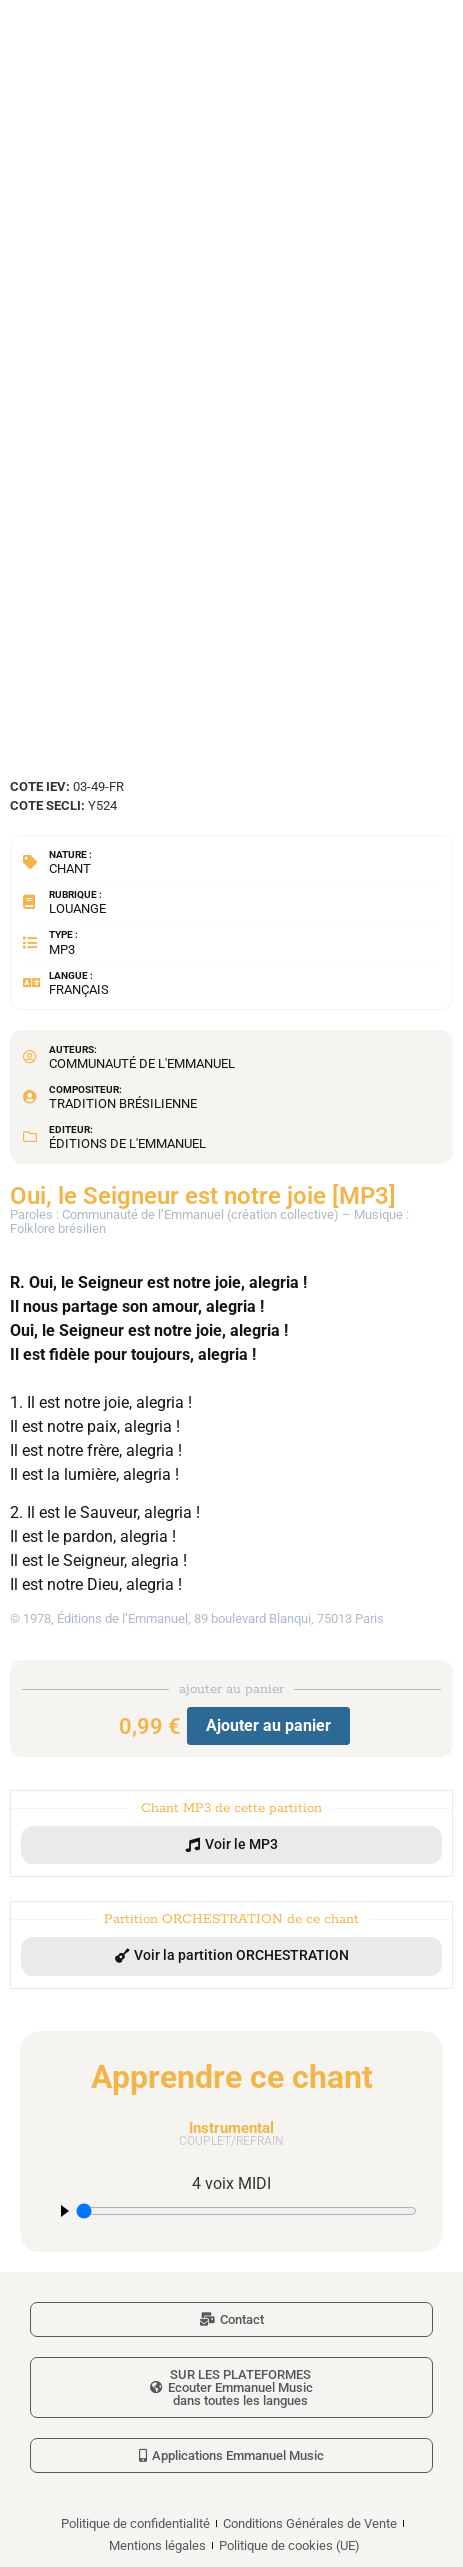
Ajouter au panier (268, 1725)
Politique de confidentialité (135, 2523)
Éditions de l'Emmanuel (127, 1143)
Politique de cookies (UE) (289, 2545)
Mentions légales (157, 2545)
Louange (77, 908)
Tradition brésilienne (123, 1103)
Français (79, 989)
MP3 (62, 949)
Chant (70, 868)
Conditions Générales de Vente (310, 2523)
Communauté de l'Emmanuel (142, 1063)
